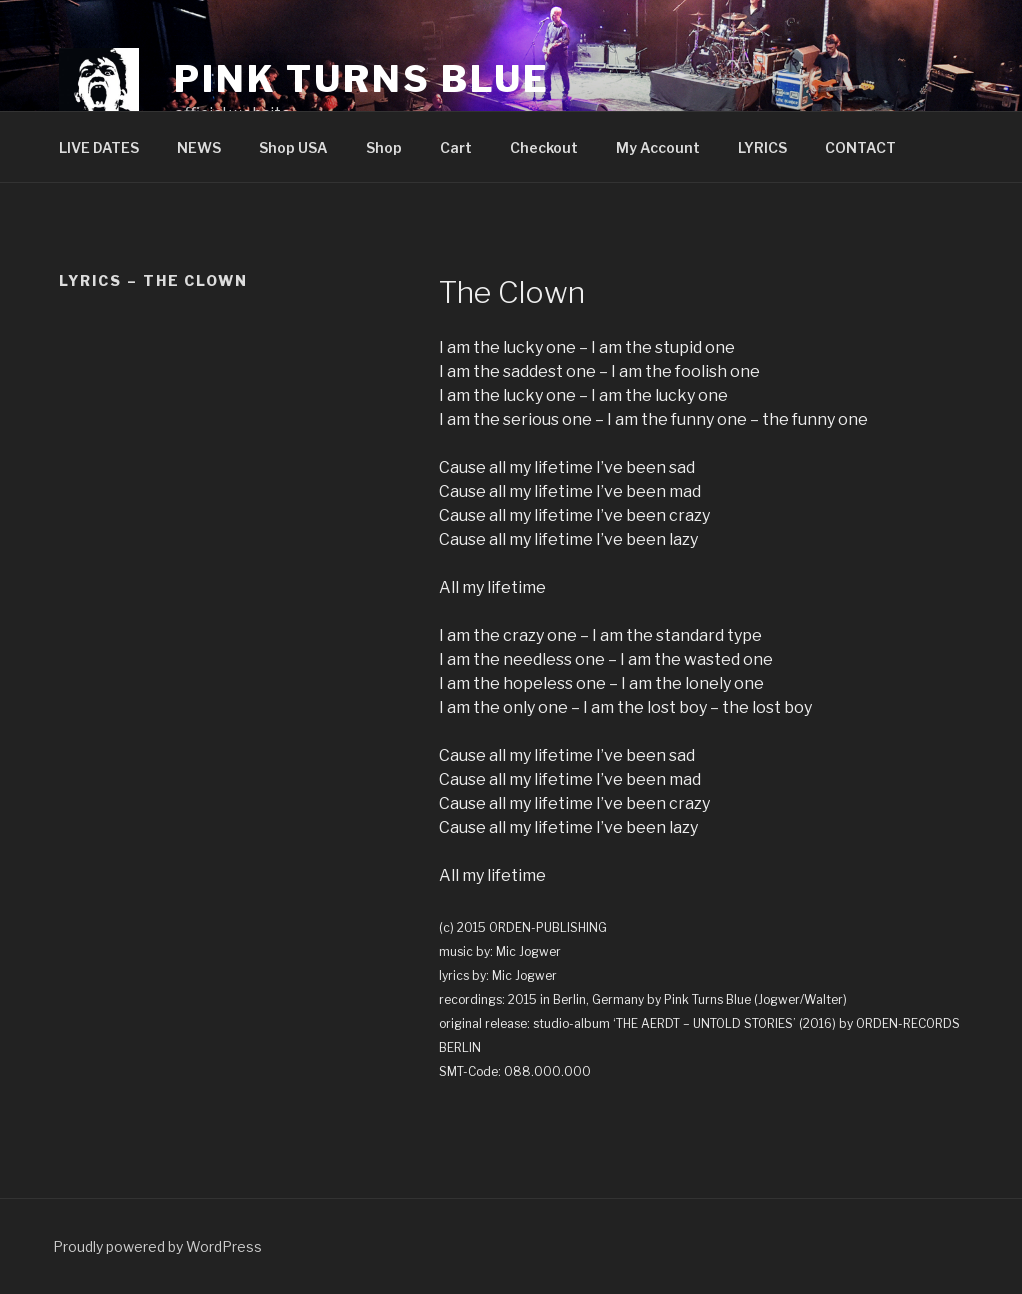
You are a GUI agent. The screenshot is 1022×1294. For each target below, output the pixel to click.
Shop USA (293, 147)
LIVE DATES (99, 147)
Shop (384, 147)
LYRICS (762, 147)
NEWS (199, 147)
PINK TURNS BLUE (362, 79)
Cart (456, 147)
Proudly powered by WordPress (157, 1246)
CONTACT (860, 147)
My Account (658, 147)
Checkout (544, 147)
